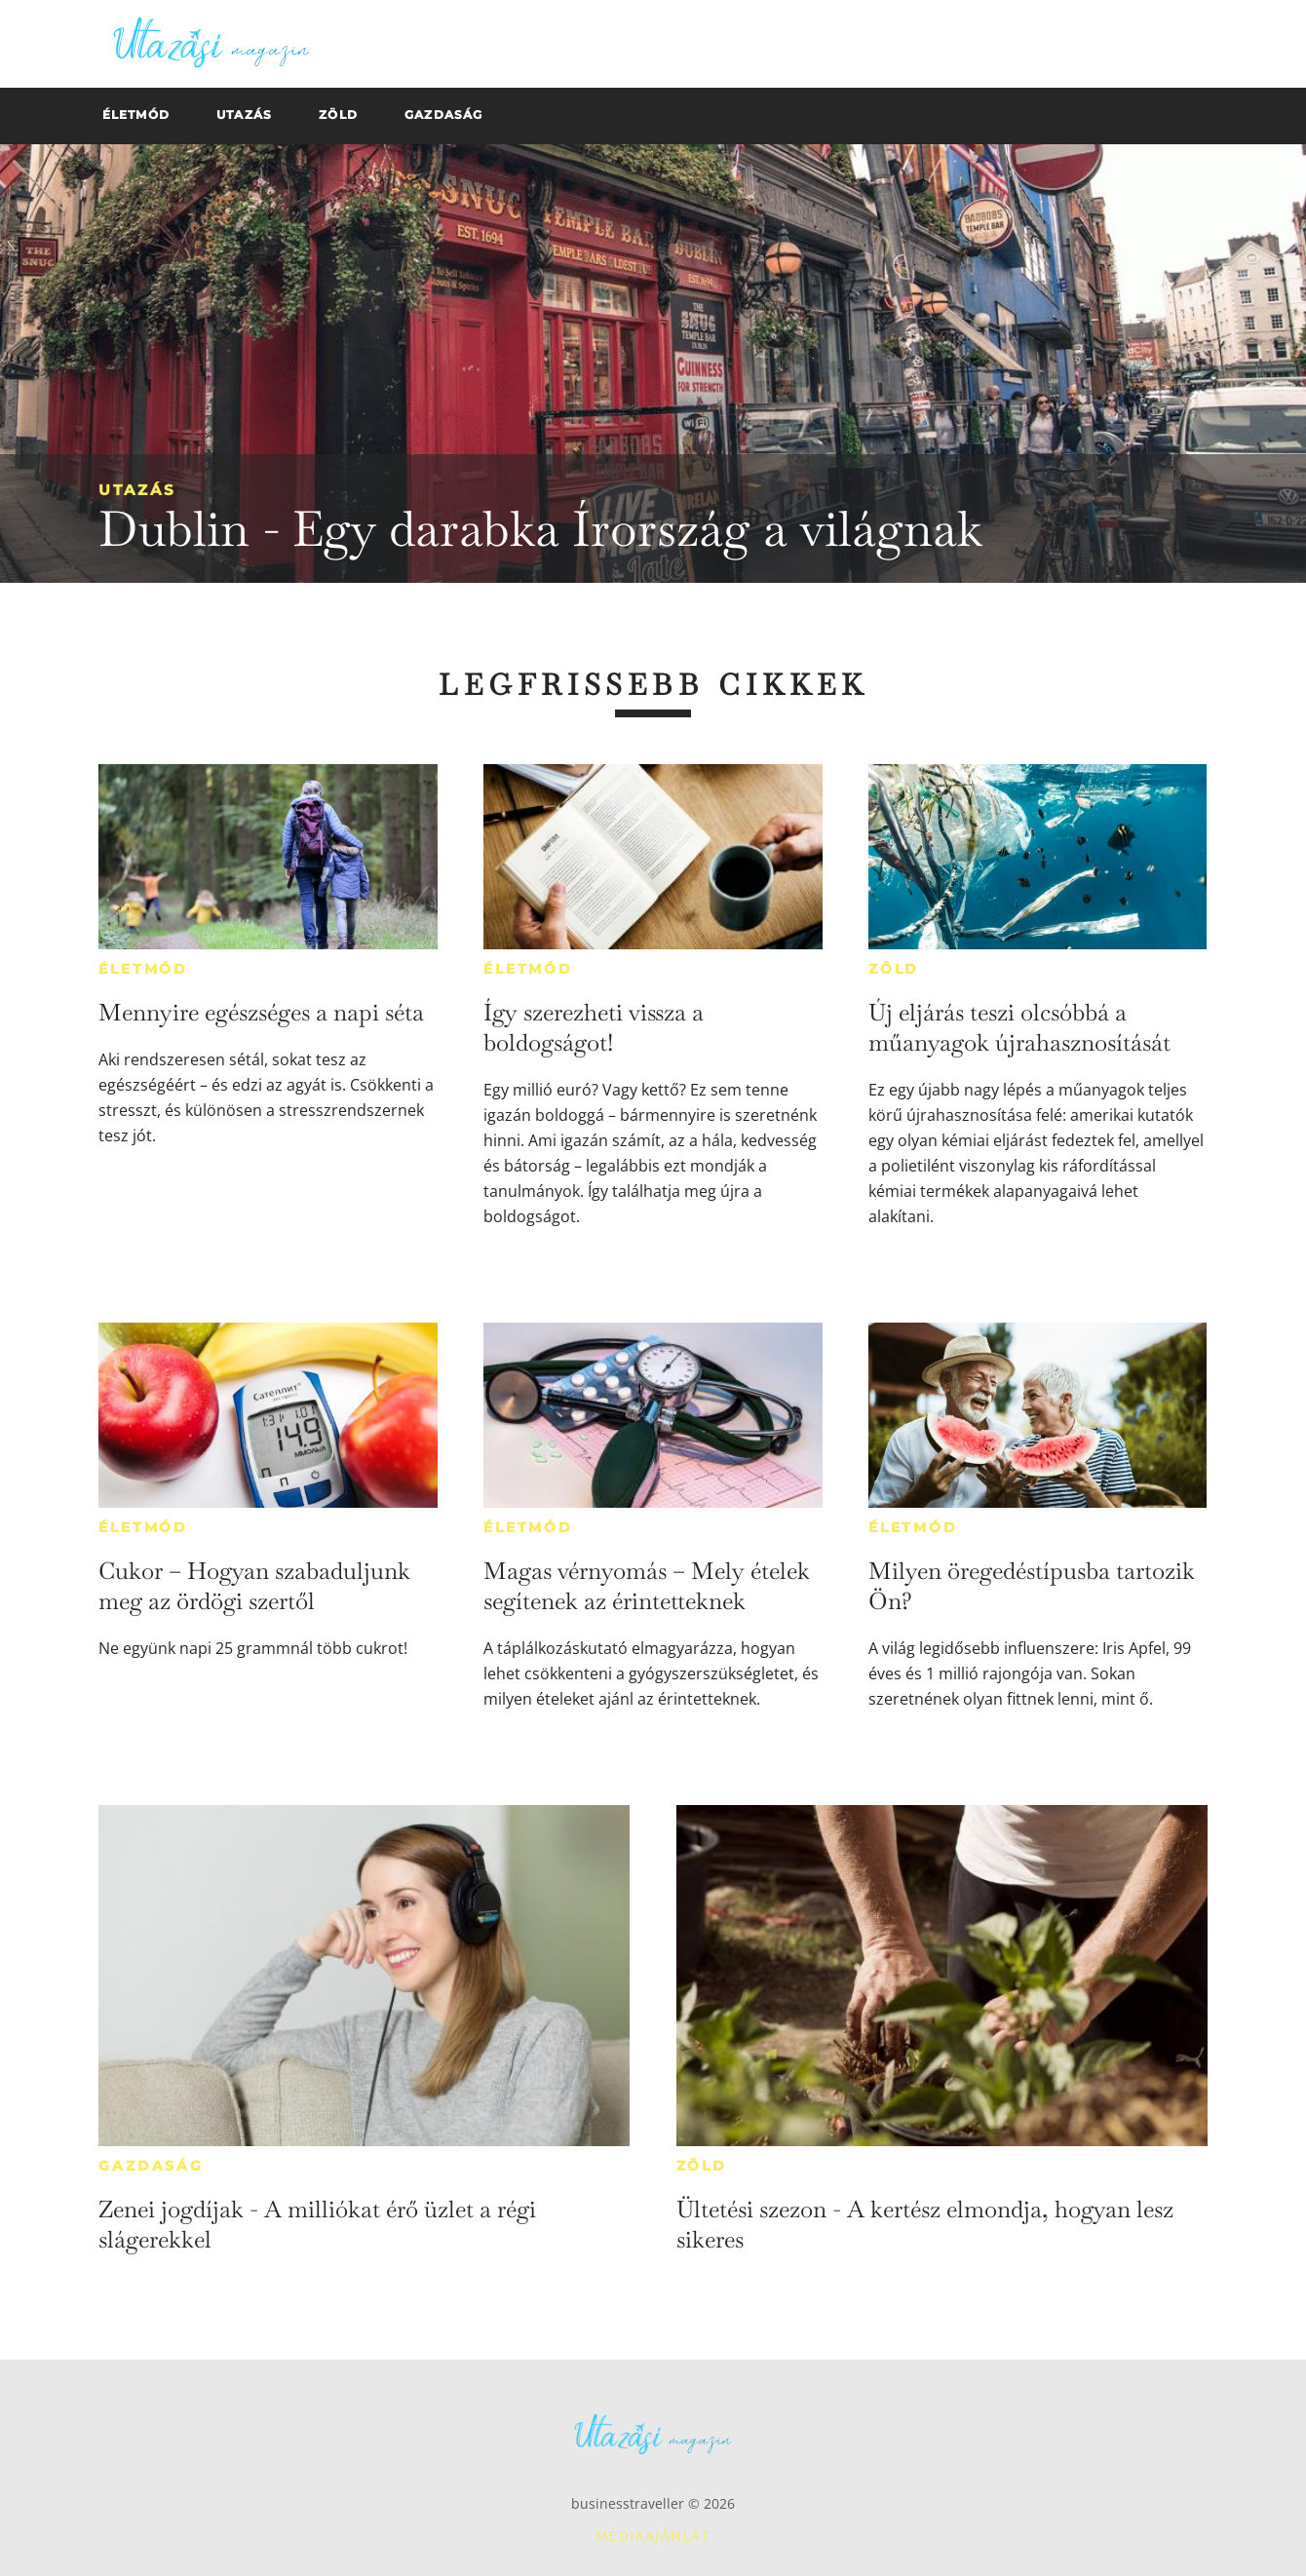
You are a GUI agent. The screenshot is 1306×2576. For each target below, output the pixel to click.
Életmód (143, 969)
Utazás (137, 490)
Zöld (893, 969)
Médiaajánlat (653, 2535)
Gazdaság (150, 2165)
